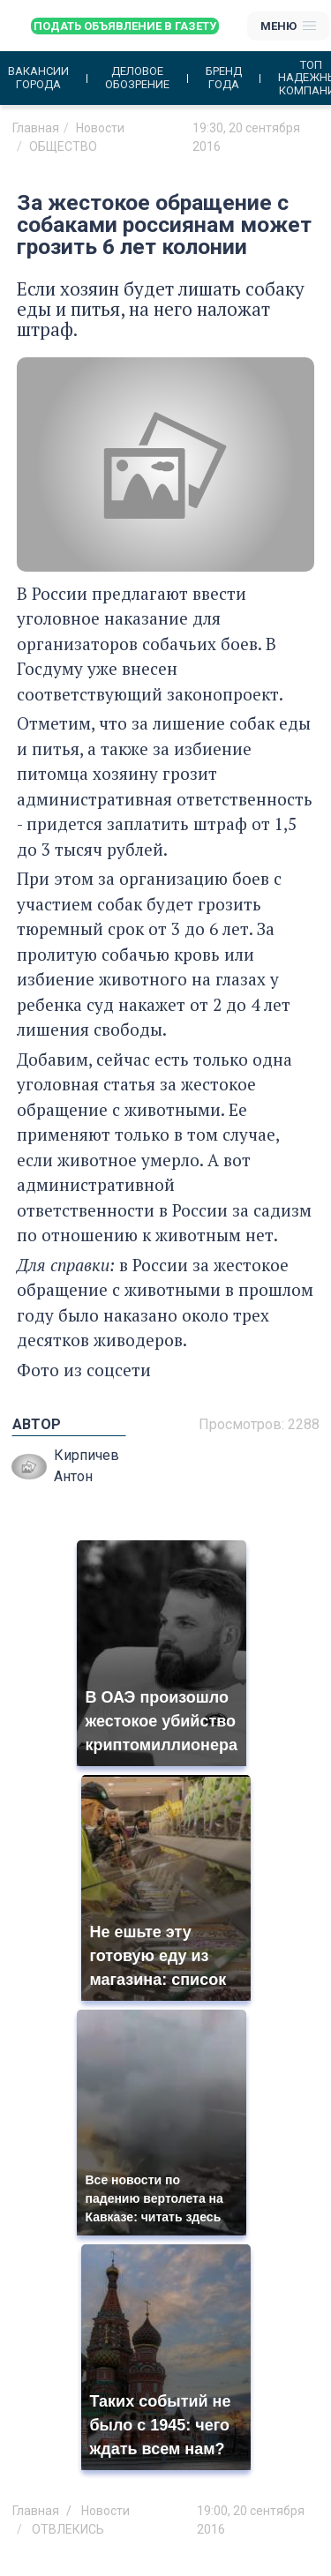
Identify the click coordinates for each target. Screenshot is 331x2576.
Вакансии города (38, 77)
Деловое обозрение (137, 77)
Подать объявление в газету (125, 26)
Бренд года (224, 77)
